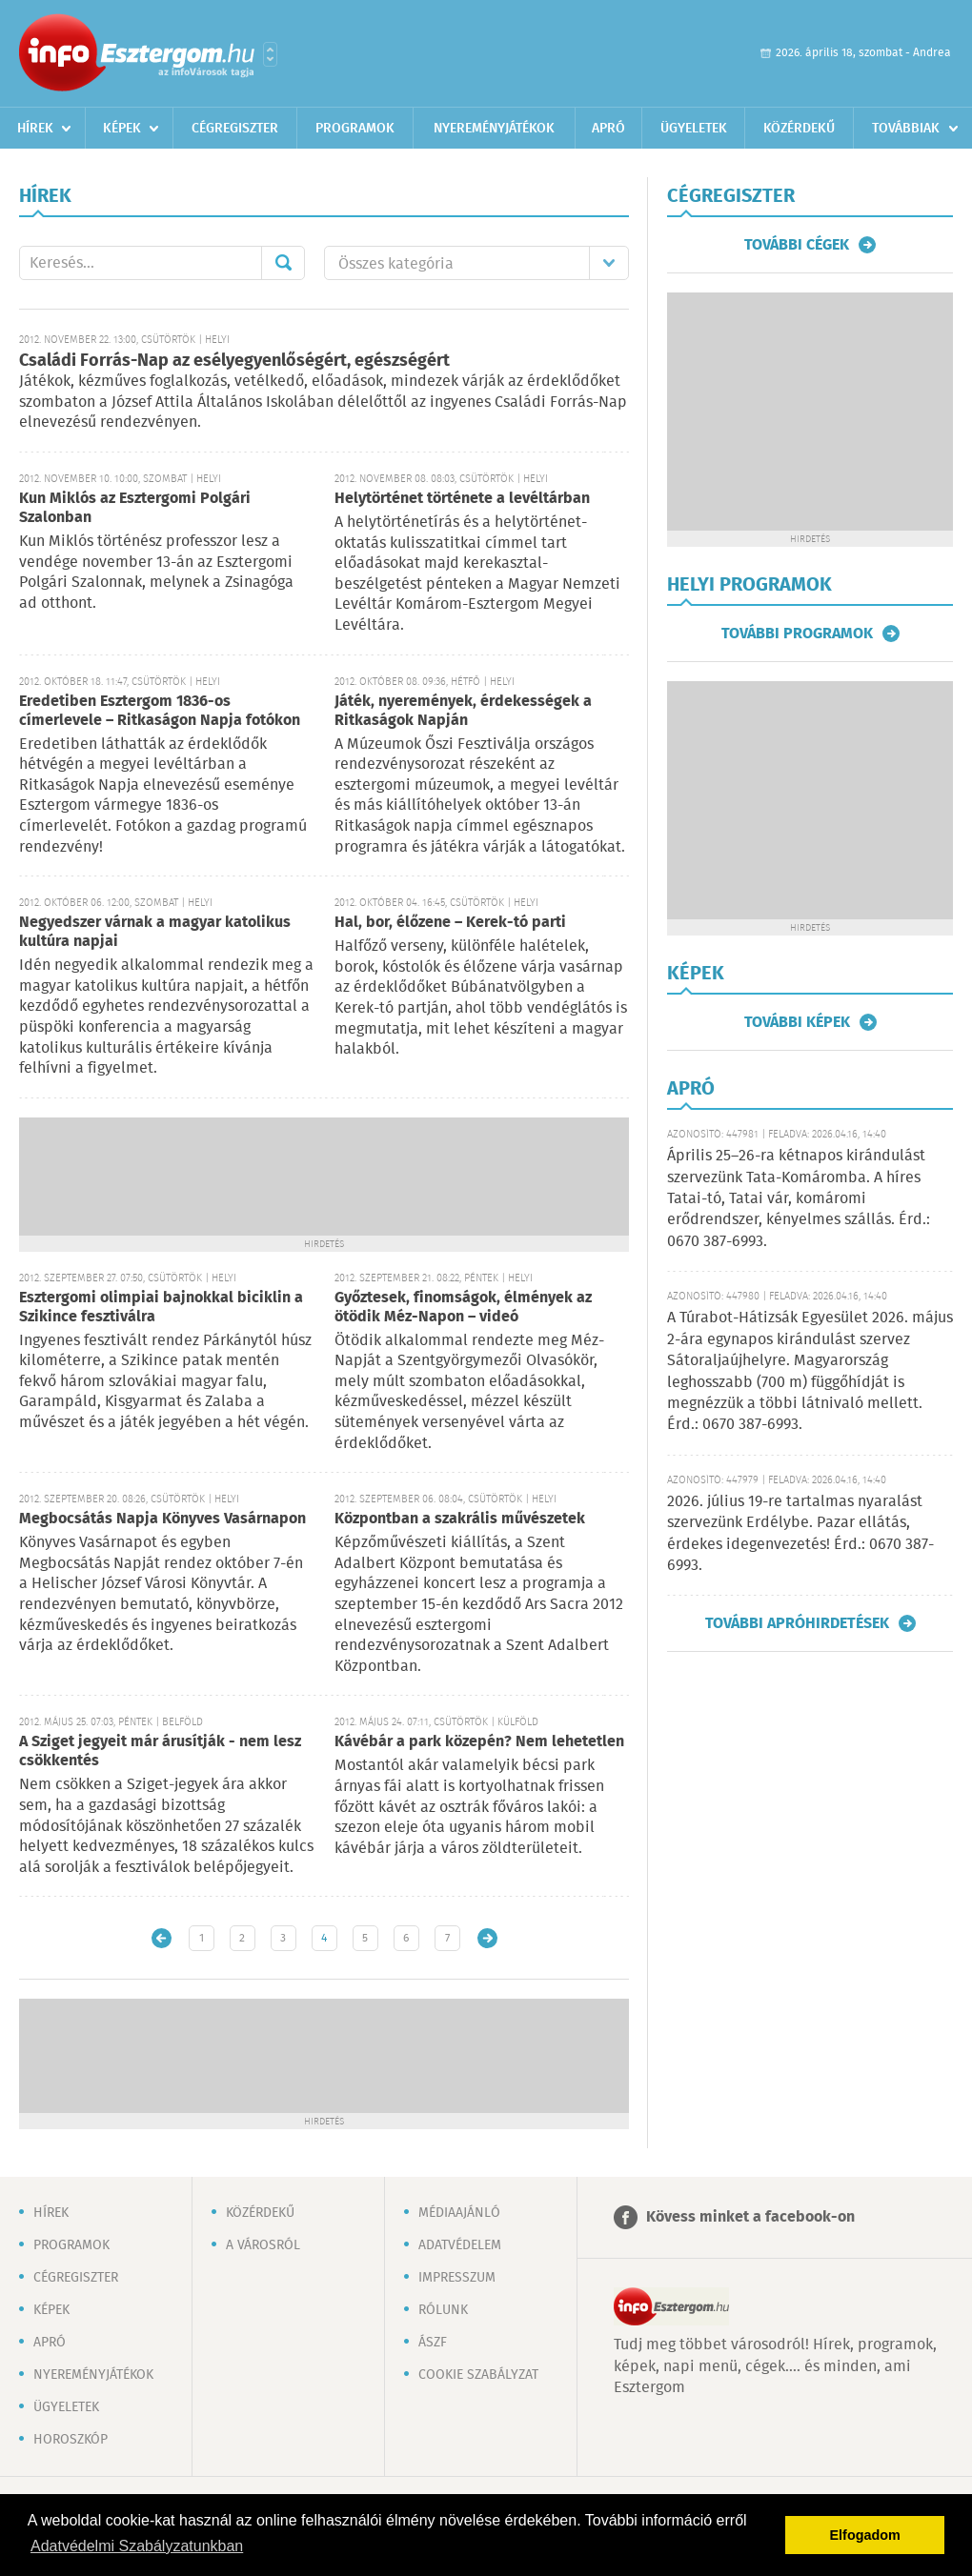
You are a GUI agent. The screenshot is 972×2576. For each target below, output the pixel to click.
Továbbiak (906, 128)
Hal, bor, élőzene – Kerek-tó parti (450, 923)
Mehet (283, 263)
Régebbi (487, 1938)
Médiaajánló (459, 2213)
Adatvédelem (459, 2245)
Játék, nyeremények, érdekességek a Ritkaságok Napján (463, 711)
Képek (122, 128)
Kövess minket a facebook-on (750, 2217)
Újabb (161, 1938)
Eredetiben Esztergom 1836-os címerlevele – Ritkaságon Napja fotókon (159, 711)
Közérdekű (799, 128)
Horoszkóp (70, 2439)
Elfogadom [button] (865, 2535)
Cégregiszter (235, 128)
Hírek (35, 128)
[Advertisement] (324, 1174)
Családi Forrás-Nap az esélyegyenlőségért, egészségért (234, 361)
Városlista (270, 54)
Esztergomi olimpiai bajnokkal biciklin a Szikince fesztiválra (161, 1307)
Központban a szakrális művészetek (459, 1519)
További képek (797, 1022)
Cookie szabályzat (478, 2375)
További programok (797, 633)
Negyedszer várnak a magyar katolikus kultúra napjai (155, 932)
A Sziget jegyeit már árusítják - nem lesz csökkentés (160, 1751)
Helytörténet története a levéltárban (462, 499)
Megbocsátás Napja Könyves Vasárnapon (162, 1519)
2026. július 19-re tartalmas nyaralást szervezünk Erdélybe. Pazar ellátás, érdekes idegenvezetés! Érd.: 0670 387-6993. (800, 1534)
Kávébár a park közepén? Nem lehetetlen (479, 1742)
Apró (608, 128)
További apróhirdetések (797, 1623)
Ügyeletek (693, 128)
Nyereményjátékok (494, 128)
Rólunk (443, 2310)
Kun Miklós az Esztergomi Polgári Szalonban (135, 508)
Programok (355, 128)
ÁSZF (432, 2342)
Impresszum (457, 2277)
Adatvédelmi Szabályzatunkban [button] (136, 2546)
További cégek (796, 244)
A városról (263, 2245)
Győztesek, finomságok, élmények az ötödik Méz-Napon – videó (463, 1307)
